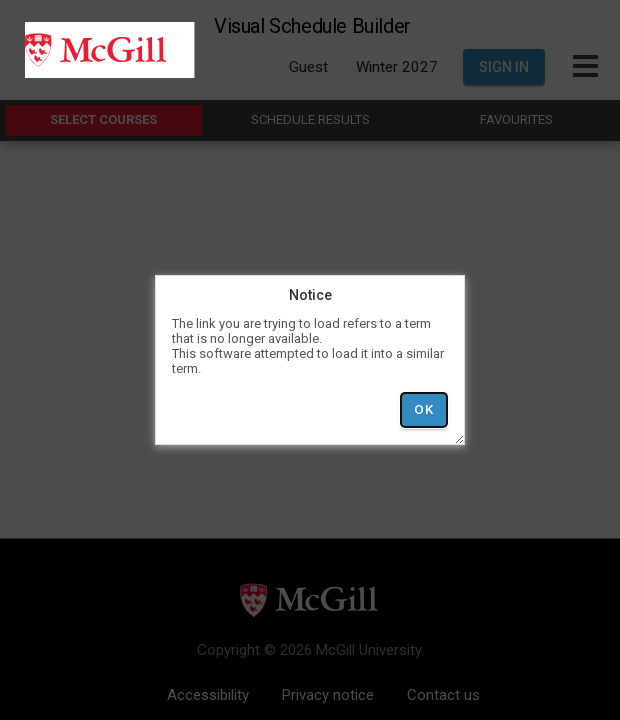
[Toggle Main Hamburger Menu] (585, 67)
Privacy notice (328, 695)
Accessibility (208, 695)
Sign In (504, 67)
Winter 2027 (397, 67)
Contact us (443, 695)
